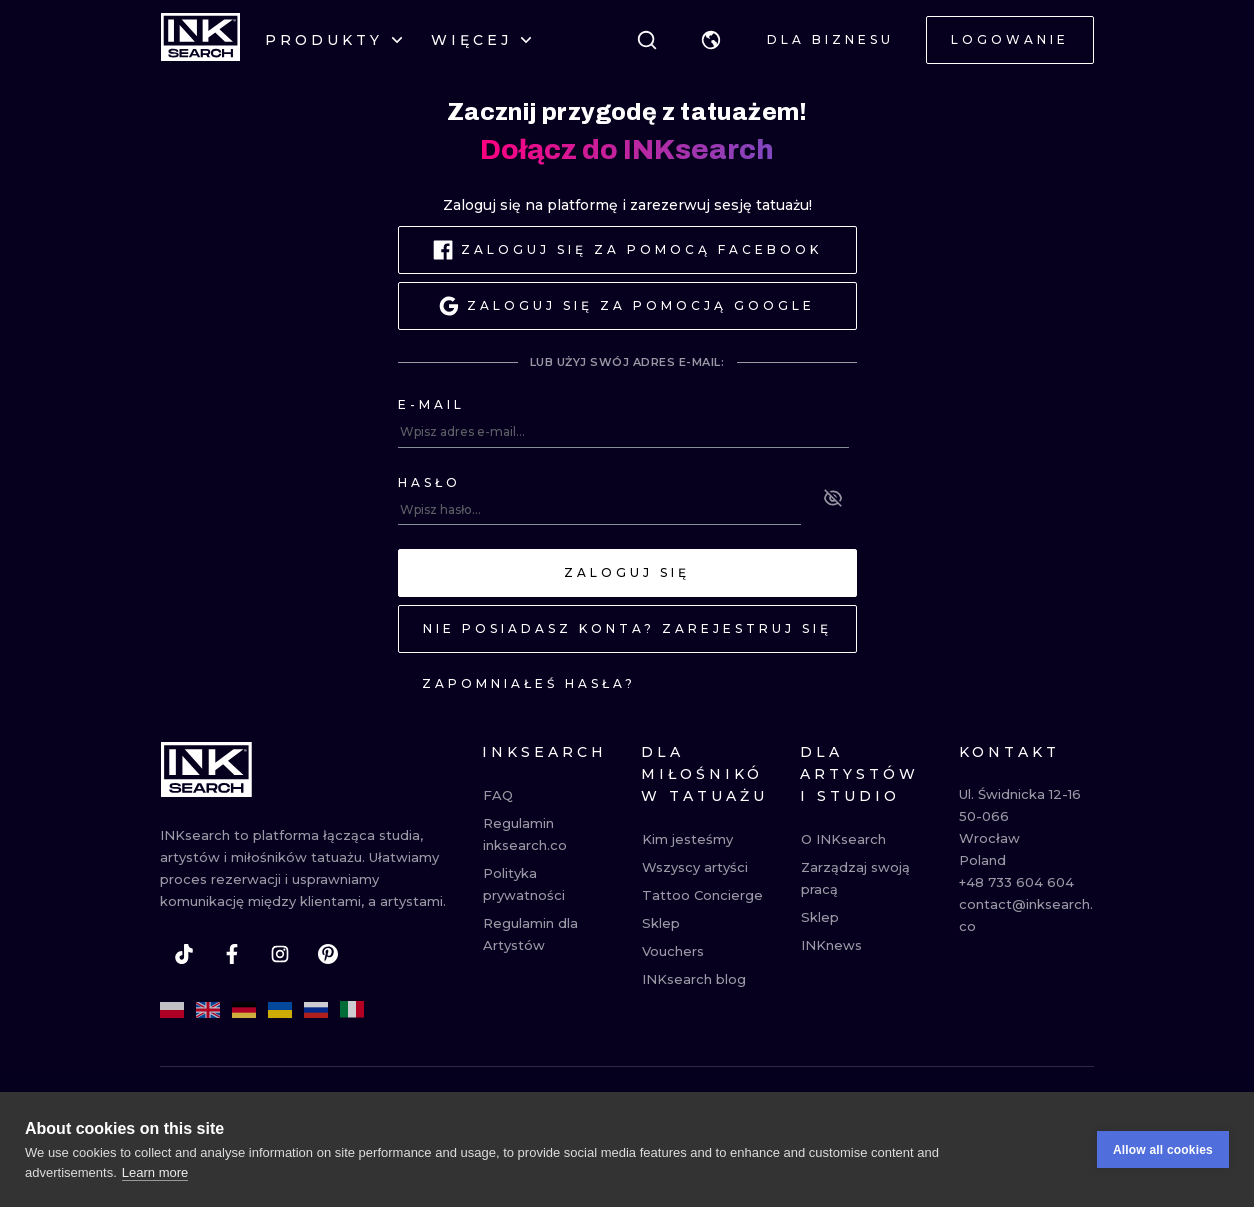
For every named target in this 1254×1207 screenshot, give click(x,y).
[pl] (172, 1010)
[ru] (316, 1010)
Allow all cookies (1163, 1155)
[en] (208, 1010)
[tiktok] (184, 954)
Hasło (429, 482)
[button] (711, 40)
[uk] (280, 1010)
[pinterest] (328, 954)
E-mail (431, 404)
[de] (244, 1010)
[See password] (833, 498)
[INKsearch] (200, 40)
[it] (352, 1010)
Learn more (155, 1177)
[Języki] (711, 40)
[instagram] (280, 954)
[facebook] (232, 954)
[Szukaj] (647, 40)
